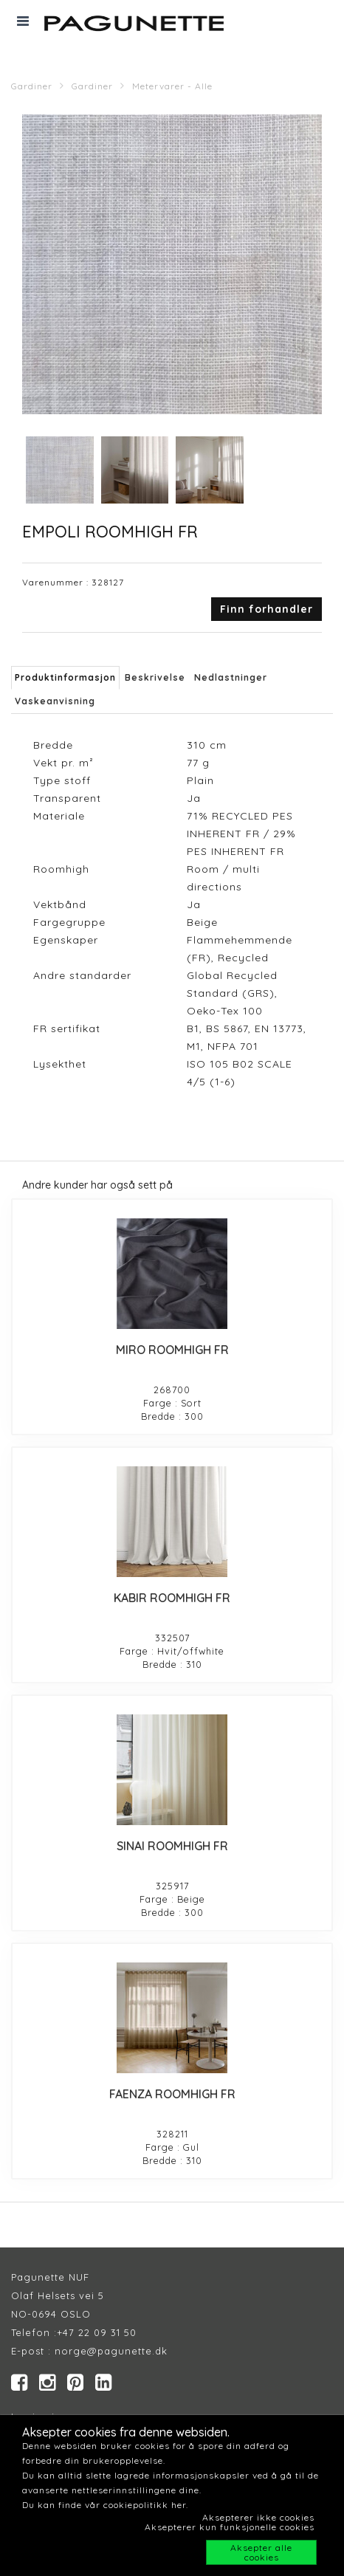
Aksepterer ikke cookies (258, 2517)
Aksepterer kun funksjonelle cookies (229, 2527)
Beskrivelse (155, 677)
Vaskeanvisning (55, 701)
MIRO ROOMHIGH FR (172, 1349)
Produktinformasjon (65, 677)
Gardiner (31, 86)
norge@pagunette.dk (111, 2351)
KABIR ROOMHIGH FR (172, 1597)
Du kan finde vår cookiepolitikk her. (105, 2504)
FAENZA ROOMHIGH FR (172, 2093)
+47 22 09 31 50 (97, 2332)
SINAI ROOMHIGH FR (172, 1845)
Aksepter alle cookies (261, 2552)
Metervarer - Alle (172, 86)
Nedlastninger (230, 677)
